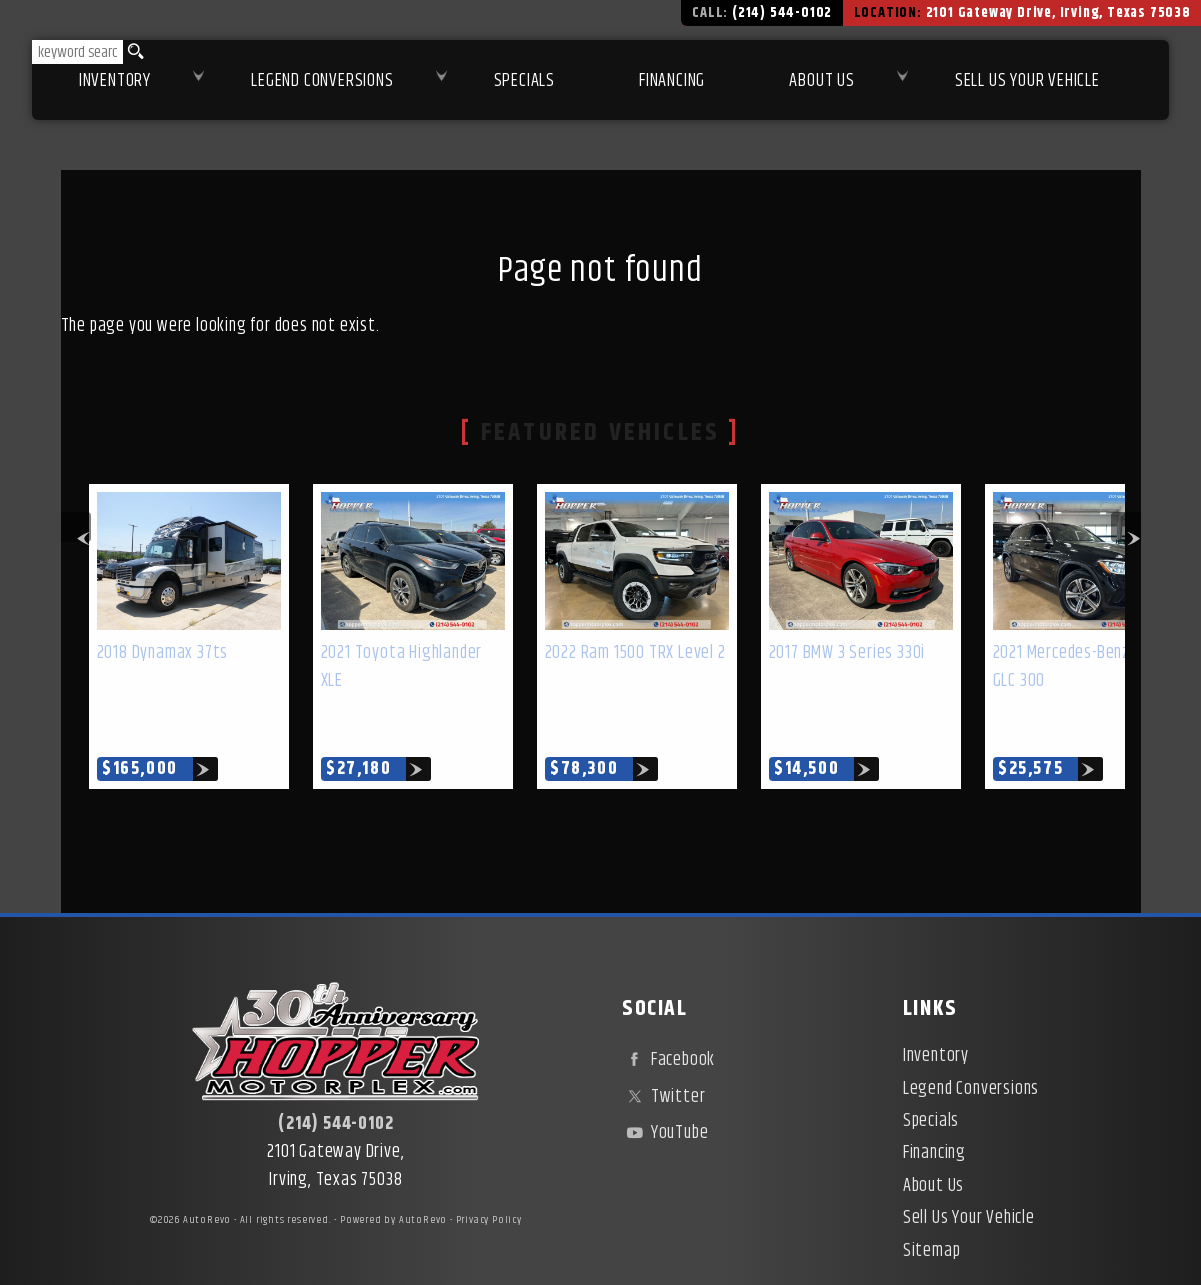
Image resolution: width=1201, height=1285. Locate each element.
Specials (524, 81)
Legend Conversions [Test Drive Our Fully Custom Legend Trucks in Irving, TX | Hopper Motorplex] (322, 81)
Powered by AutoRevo (393, 1174)
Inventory (115, 81)
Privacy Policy (489, 1174)
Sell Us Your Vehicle (1027, 81)
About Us (933, 1140)
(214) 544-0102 (335, 1078)
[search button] (134, 52)
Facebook (668, 1014)
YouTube (665, 1087)
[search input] (77, 52)
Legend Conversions (971, 1043)
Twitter (663, 1051)
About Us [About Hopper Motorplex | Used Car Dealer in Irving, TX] (821, 81)
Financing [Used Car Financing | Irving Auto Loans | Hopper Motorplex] (672, 81)
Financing (934, 1107)
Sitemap (932, 1205)
